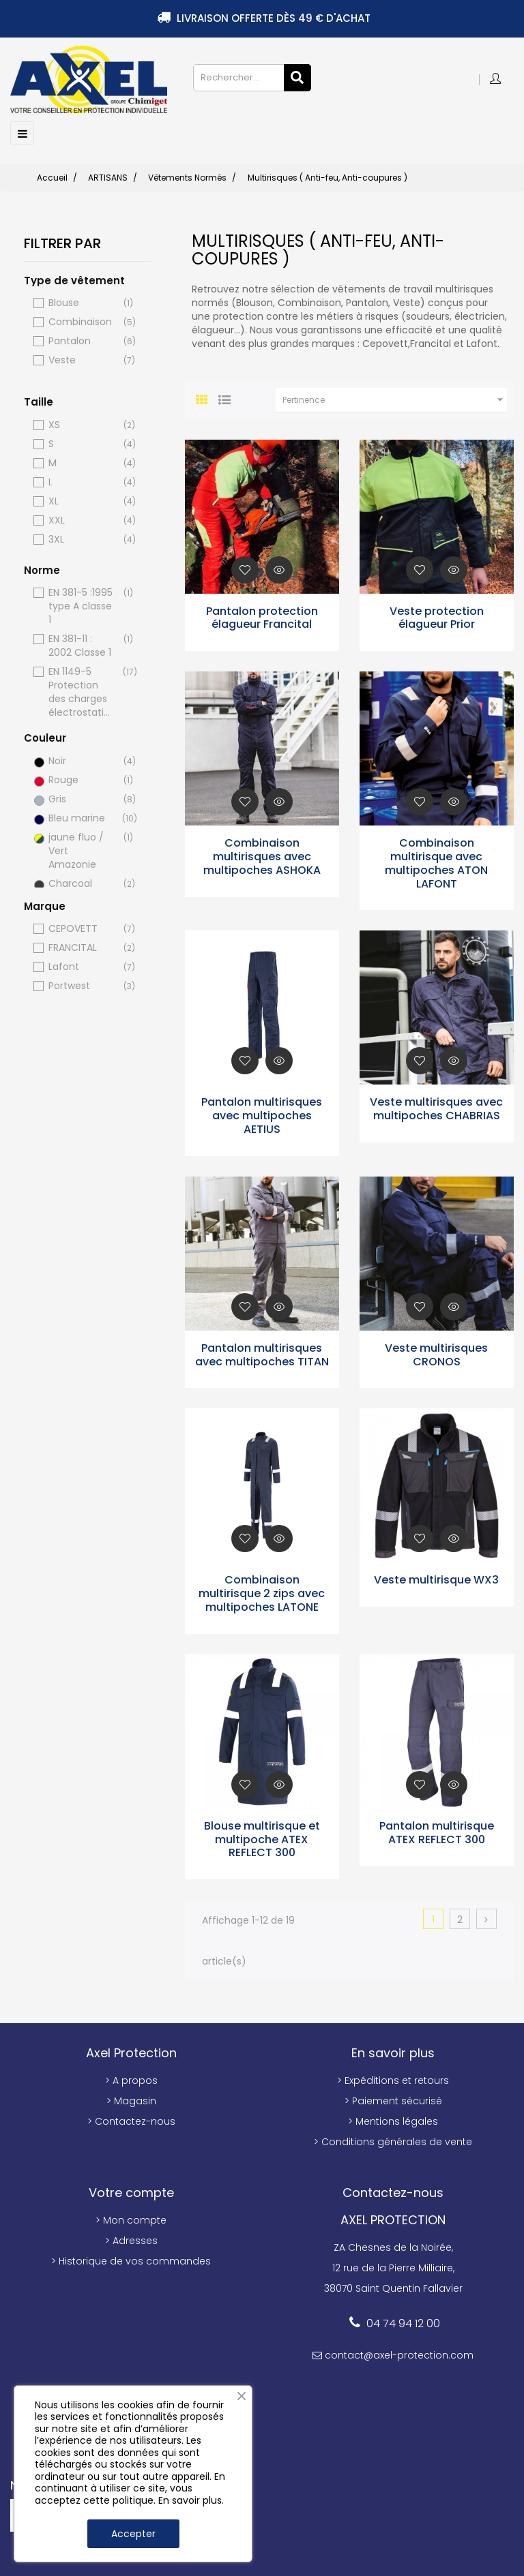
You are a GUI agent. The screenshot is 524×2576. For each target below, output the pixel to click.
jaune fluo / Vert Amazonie (81, 849)
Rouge (81, 779)
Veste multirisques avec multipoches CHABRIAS (436, 1107)
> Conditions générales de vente (393, 2140)
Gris (81, 798)
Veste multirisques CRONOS (436, 1353)
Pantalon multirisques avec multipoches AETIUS (261, 1114)
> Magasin (131, 2099)
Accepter (133, 2534)
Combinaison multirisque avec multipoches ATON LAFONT (436, 862)
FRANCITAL (81, 946)
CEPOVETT (81, 927)
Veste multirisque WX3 (436, 1578)
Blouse (81, 301)
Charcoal (81, 882)
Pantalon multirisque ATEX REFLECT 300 (436, 1831)
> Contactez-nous (131, 2120)
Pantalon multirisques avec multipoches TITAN (262, 1353)
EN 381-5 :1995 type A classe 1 (81, 604)
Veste (81, 359)
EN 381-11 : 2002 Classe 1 (81, 644)
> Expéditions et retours (393, 2079)
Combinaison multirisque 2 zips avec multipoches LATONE (262, 1592)
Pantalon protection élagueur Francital (262, 616)
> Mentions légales (393, 2120)
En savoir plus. (191, 2500)
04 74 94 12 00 (403, 2322)
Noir (81, 760)
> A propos (131, 2079)
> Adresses (131, 2239)
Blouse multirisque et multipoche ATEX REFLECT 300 (262, 1838)
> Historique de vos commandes (131, 2260)
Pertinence (394, 398)
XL (81, 500)
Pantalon (81, 340)
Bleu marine (81, 817)
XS (81, 423)
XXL (81, 519)
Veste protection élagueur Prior (437, 616)
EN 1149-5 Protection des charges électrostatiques (81, 690)
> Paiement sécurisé (393, 2099)
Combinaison (81, 321)
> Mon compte (131, 2219)
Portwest (81, 985)
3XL (81, 538)
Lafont (81, 965)
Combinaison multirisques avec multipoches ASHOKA (262, 855)
